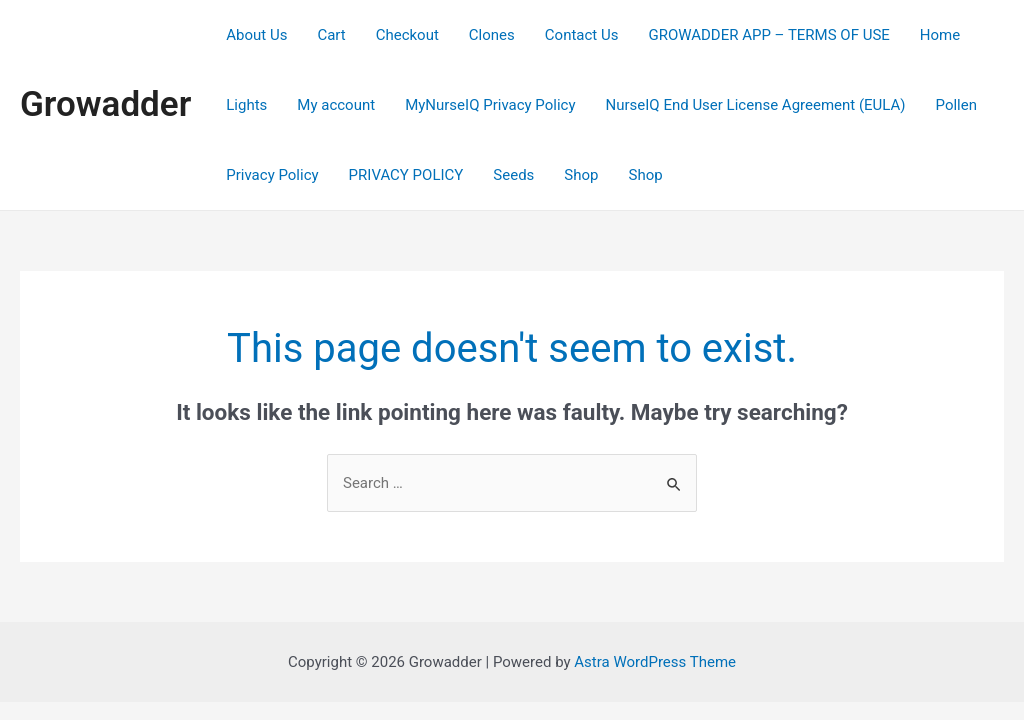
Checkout (407, 35)
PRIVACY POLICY (406, 175)
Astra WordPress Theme (655, 662)
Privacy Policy (272, 175)
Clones (492, 35)
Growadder (105, 104)
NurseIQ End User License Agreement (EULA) (756, 105)
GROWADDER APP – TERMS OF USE (768, 35)
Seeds (513, 175)
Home (940, 35)
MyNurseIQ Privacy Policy (490, 105)
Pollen (956, 105)
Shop (581, 175)
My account (336, 105)
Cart (331, 35)
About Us (256, 35)
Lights (246, 105)
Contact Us (582, 35)
